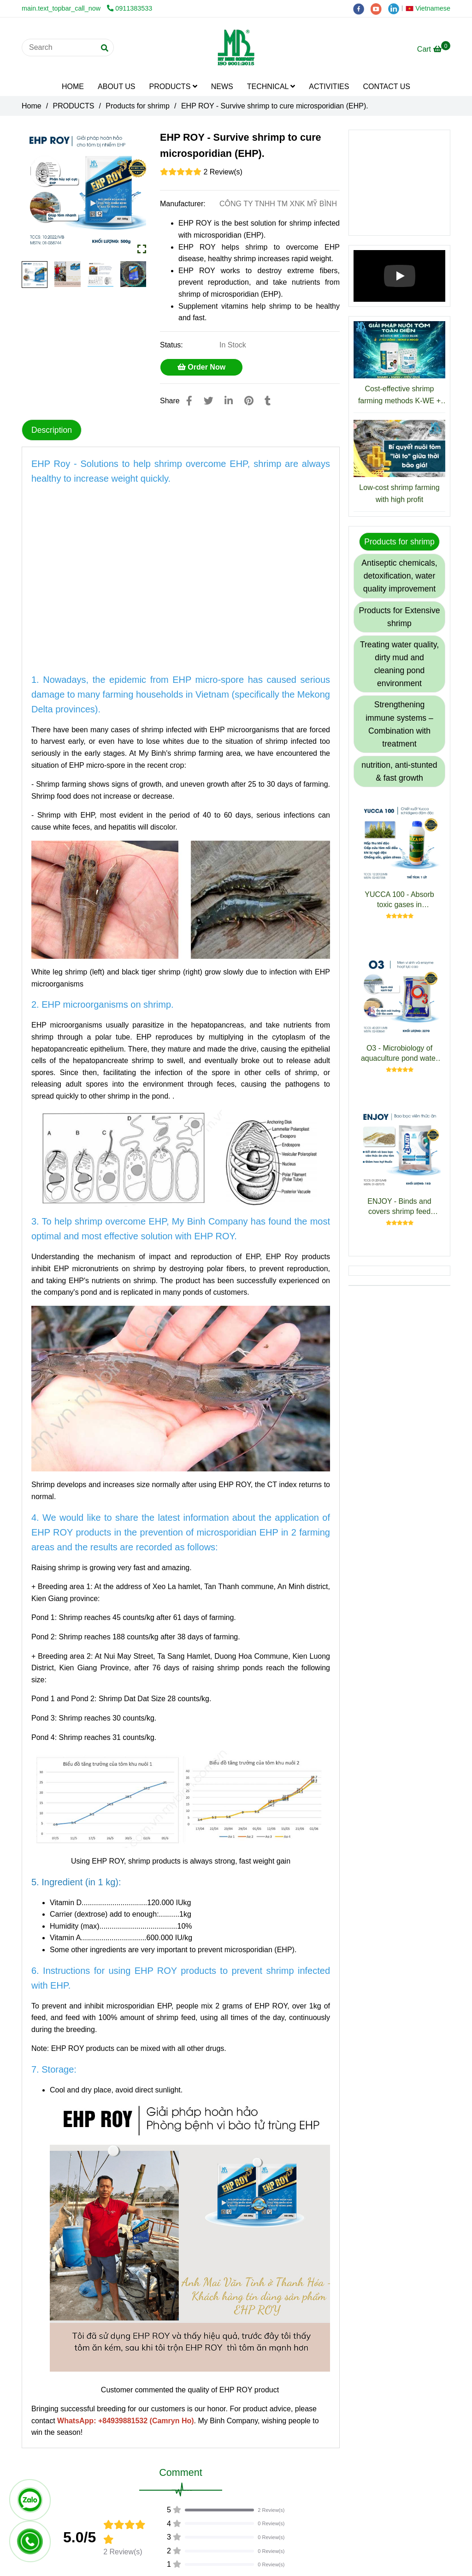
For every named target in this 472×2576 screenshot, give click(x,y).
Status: (172, 345)
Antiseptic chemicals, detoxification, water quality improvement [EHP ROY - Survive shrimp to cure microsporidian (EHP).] (399, 575)
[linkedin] (396, 8)
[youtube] (379, 8)
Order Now (201, 367)
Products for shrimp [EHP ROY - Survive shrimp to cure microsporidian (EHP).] (138, 106)
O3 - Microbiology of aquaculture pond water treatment (399, 1054)
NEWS (222, 86)
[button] (430, 8)
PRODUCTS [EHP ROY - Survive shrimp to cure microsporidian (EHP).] (73, 106)
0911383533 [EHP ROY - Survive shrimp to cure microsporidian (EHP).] (129, 8)
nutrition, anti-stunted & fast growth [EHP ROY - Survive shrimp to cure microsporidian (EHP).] (399, 771)
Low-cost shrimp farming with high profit (399, 493)
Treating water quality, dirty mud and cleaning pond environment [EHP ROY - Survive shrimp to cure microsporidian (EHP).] (399, 664)
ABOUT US (117, 86)
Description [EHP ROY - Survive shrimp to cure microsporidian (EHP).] (51, 430)
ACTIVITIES (329, 86)
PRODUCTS (173, 86)
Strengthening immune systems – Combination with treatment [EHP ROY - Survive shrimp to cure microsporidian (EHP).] (399, 724)
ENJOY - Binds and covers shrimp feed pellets (399, 1207)
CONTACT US (386, 86)
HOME (73, 86)
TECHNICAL (271, 86)
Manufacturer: (183, 204)
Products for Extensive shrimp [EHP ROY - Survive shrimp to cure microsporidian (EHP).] (399, 617)
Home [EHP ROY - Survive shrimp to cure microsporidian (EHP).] (31, 106)
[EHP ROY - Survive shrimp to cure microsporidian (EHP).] (236, 47)
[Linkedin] (228, 400)
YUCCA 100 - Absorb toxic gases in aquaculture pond (399, 900)
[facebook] (362, 8)
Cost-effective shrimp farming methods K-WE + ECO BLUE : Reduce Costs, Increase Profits (399, 395)
